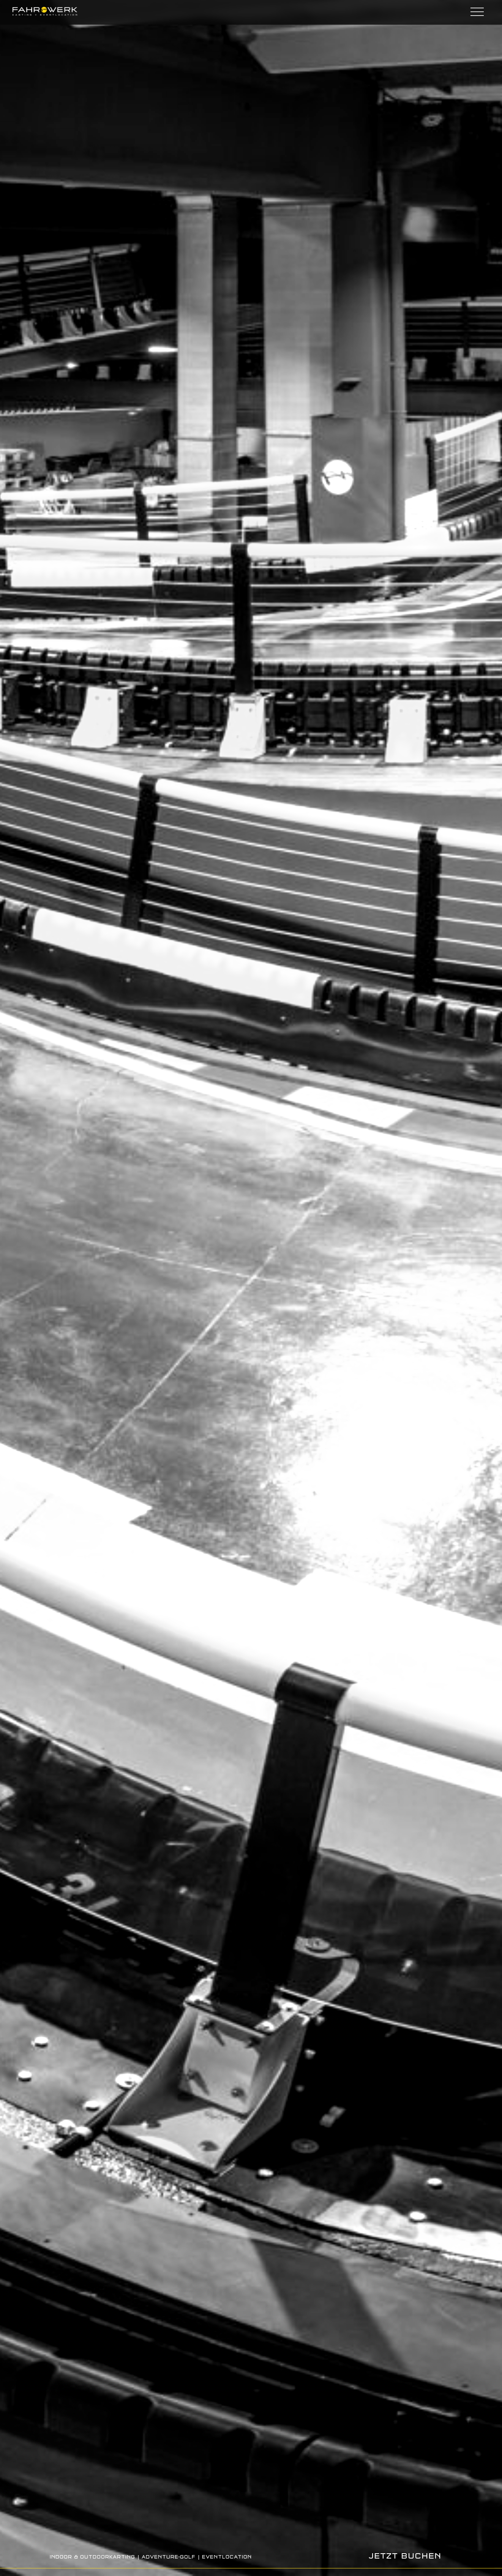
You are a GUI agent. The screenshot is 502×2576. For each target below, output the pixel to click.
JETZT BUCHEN (405, 2555)
